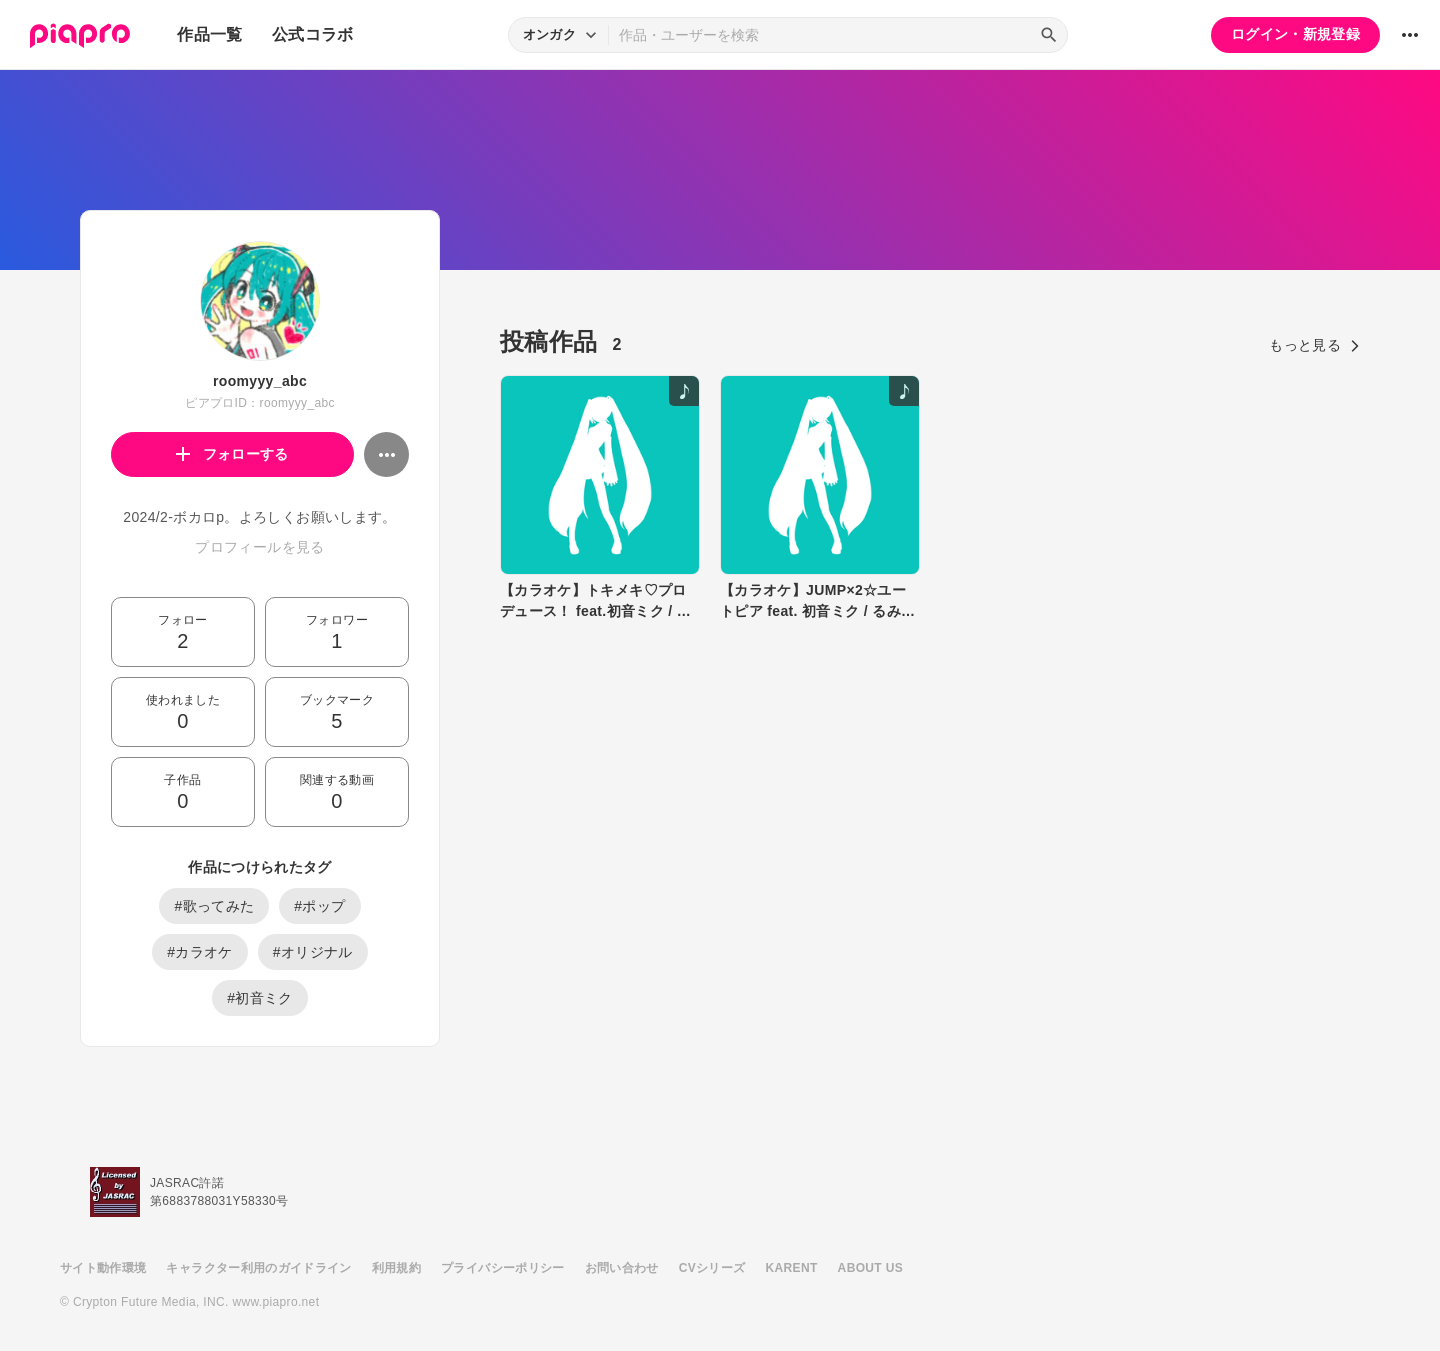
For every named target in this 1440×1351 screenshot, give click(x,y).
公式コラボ (313, 34)
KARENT (792, 1268)
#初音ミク (260, 998)
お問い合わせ (622, 1268)
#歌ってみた (214, 906)
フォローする (232, 454)
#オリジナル (313, 952)
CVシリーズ (712, 1268)
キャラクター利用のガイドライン (258, 1268)
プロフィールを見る (259, 547)
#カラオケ (200, 952)
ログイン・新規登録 (1295, 34)
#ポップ (319, 906)
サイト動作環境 (103, 1268)
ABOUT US (870, 1268)
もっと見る (1314, 345)
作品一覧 (209, 34)
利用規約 (396, 1268)
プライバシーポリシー (503, 1268)
